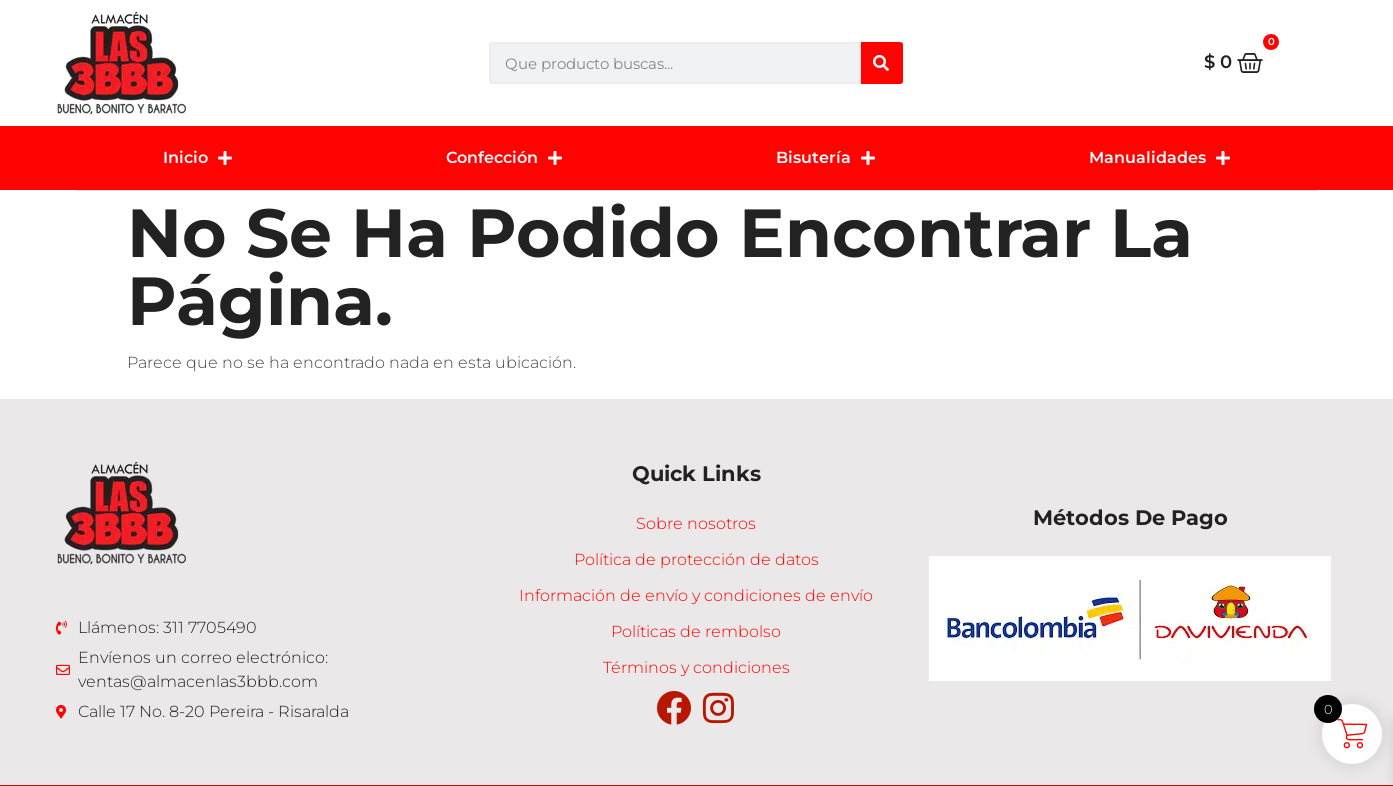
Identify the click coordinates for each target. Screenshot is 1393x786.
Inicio (197, 158)
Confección (504, 158)
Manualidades (1159, 158)
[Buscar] (882, 63)
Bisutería (825, 158)
